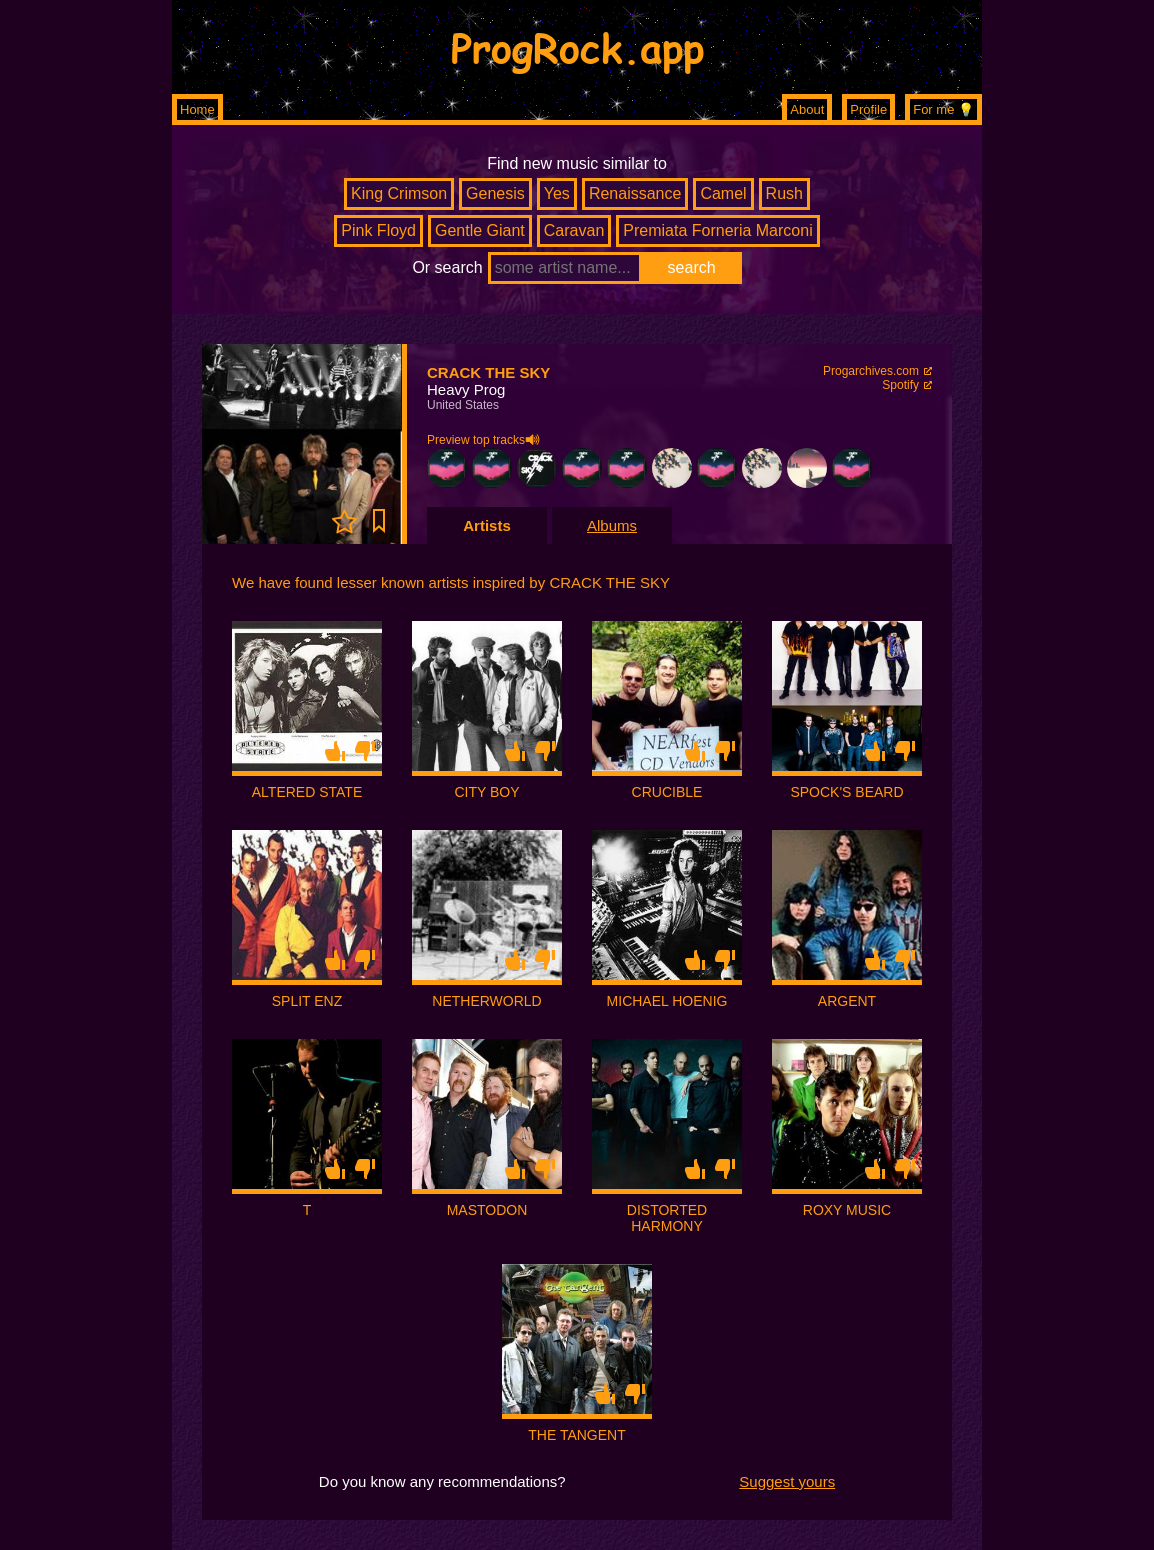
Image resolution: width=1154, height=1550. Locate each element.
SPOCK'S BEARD (846, 792)
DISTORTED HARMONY (667, 1218)
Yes (557, 193)
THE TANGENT (577, 1435)
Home (197, 109)
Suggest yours (787, 1481)
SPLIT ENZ (307, 1001)
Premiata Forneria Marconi (717, 230)
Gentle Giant (480, 230)
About (807, 109)
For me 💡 (943, 109)
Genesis (495, 193)
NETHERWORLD (486, 1001)
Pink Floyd (378, 230)
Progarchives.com (871, 371)
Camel (723, 193)
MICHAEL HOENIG (667, 1001)
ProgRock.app (577, 47)
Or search (447, 267)
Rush (784, 193)
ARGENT (847, 1001)
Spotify (900, 385)
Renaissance (635, 193)
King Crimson (399, 193)
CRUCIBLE (667, 792)
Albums (612, 525)
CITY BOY (486, 792)
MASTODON (487, 1210)
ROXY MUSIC (847, 1210)
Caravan (574, 230)
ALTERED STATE (307, 792)
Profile (868, 109)
